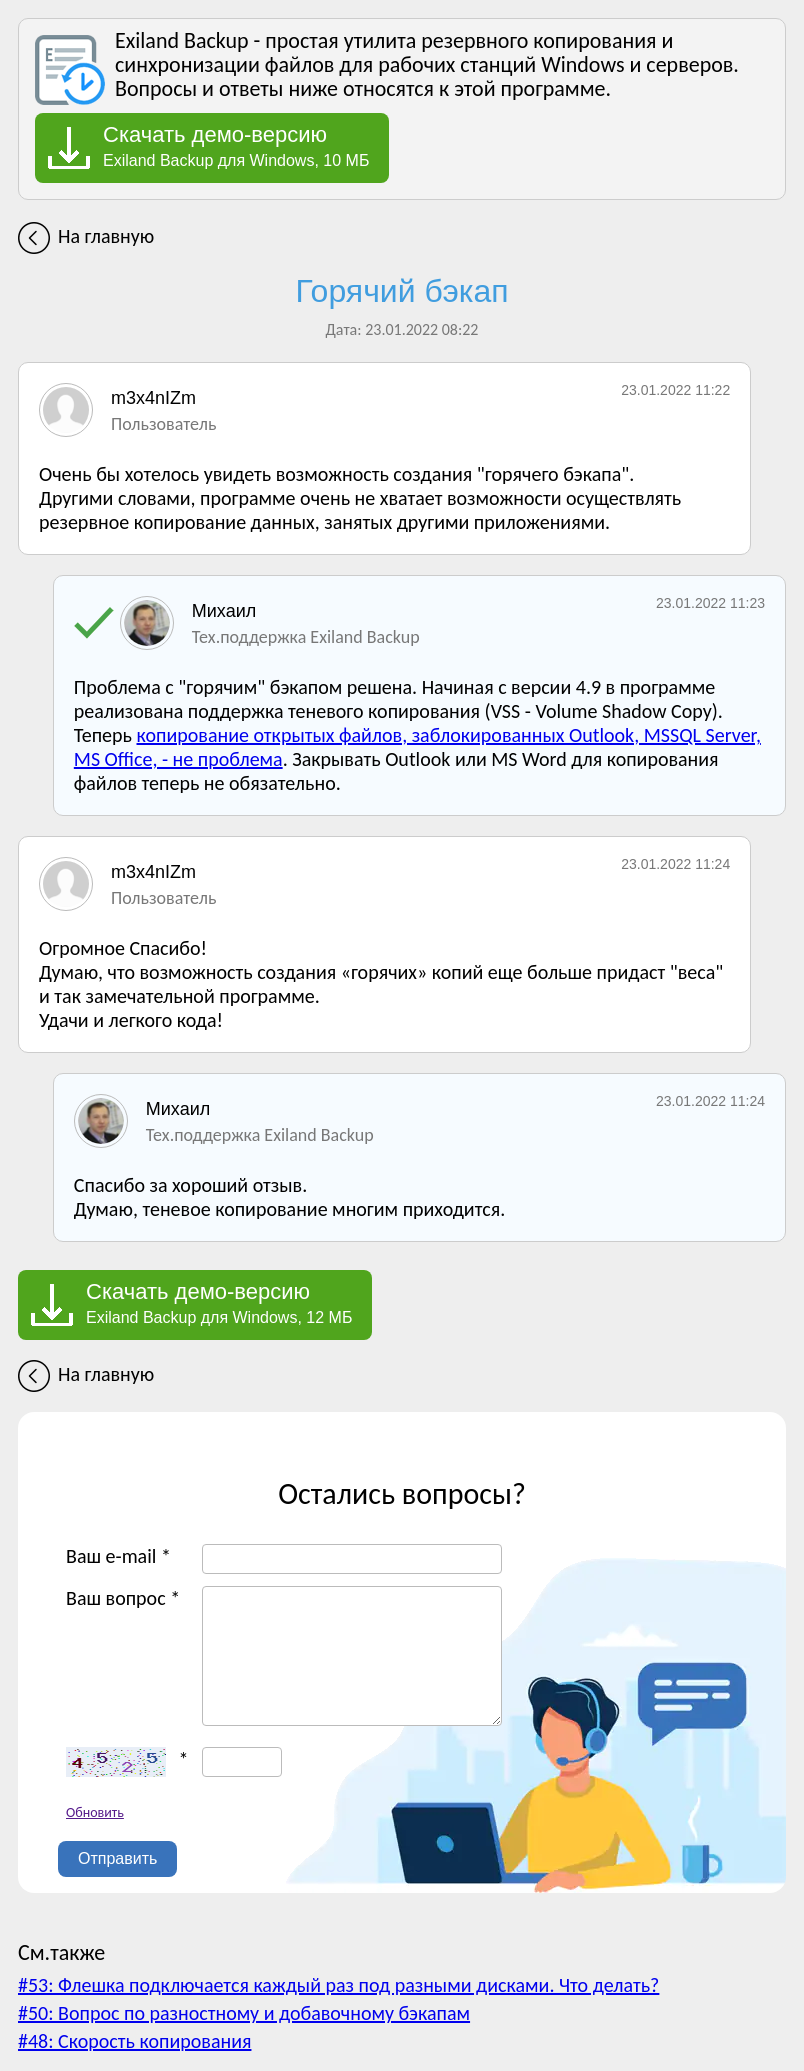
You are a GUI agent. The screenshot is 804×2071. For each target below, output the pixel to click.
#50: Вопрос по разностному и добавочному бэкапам (244, 2013)
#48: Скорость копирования (134, 2041)
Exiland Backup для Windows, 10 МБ (236, 146)
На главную (106, 236)
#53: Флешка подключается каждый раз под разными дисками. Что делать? (338, 1985)
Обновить (95, 1812)
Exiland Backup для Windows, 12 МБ (219, 1303)
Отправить (117, 1858)
